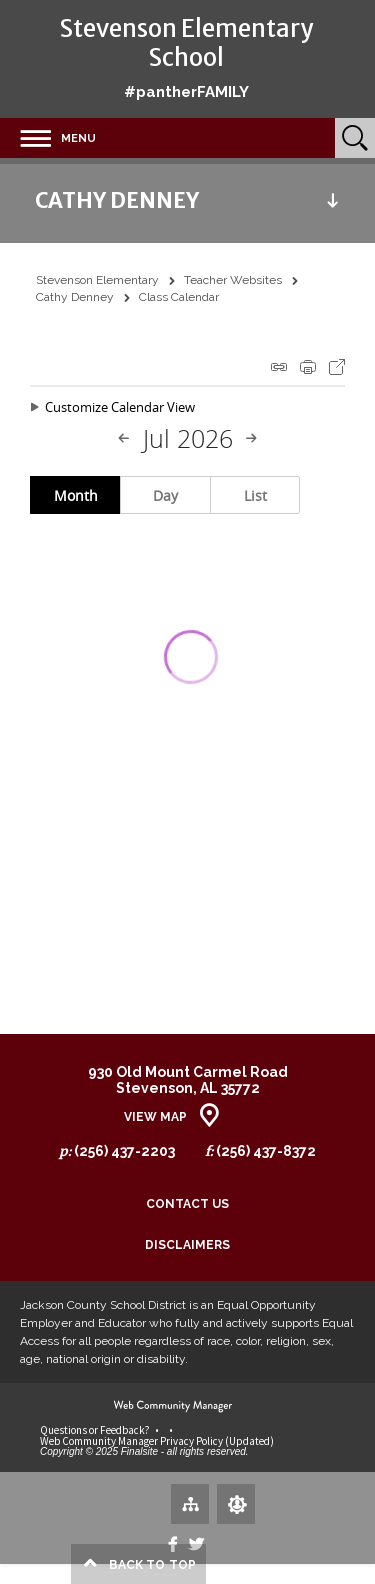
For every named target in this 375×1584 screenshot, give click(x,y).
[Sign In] (236, 1504)
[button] (48, 138)
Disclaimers (187, 1245)
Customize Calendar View (120, 407)
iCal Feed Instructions (279, 367)
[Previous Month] (124, 439)
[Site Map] (190, 1503)
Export (337, 367)
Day (165, 495)
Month (76, 495)
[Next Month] (251, 439)
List (255, 495)
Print (308, 367)
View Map (155, 1117)
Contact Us (187, 1204)
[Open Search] (355, 138)
